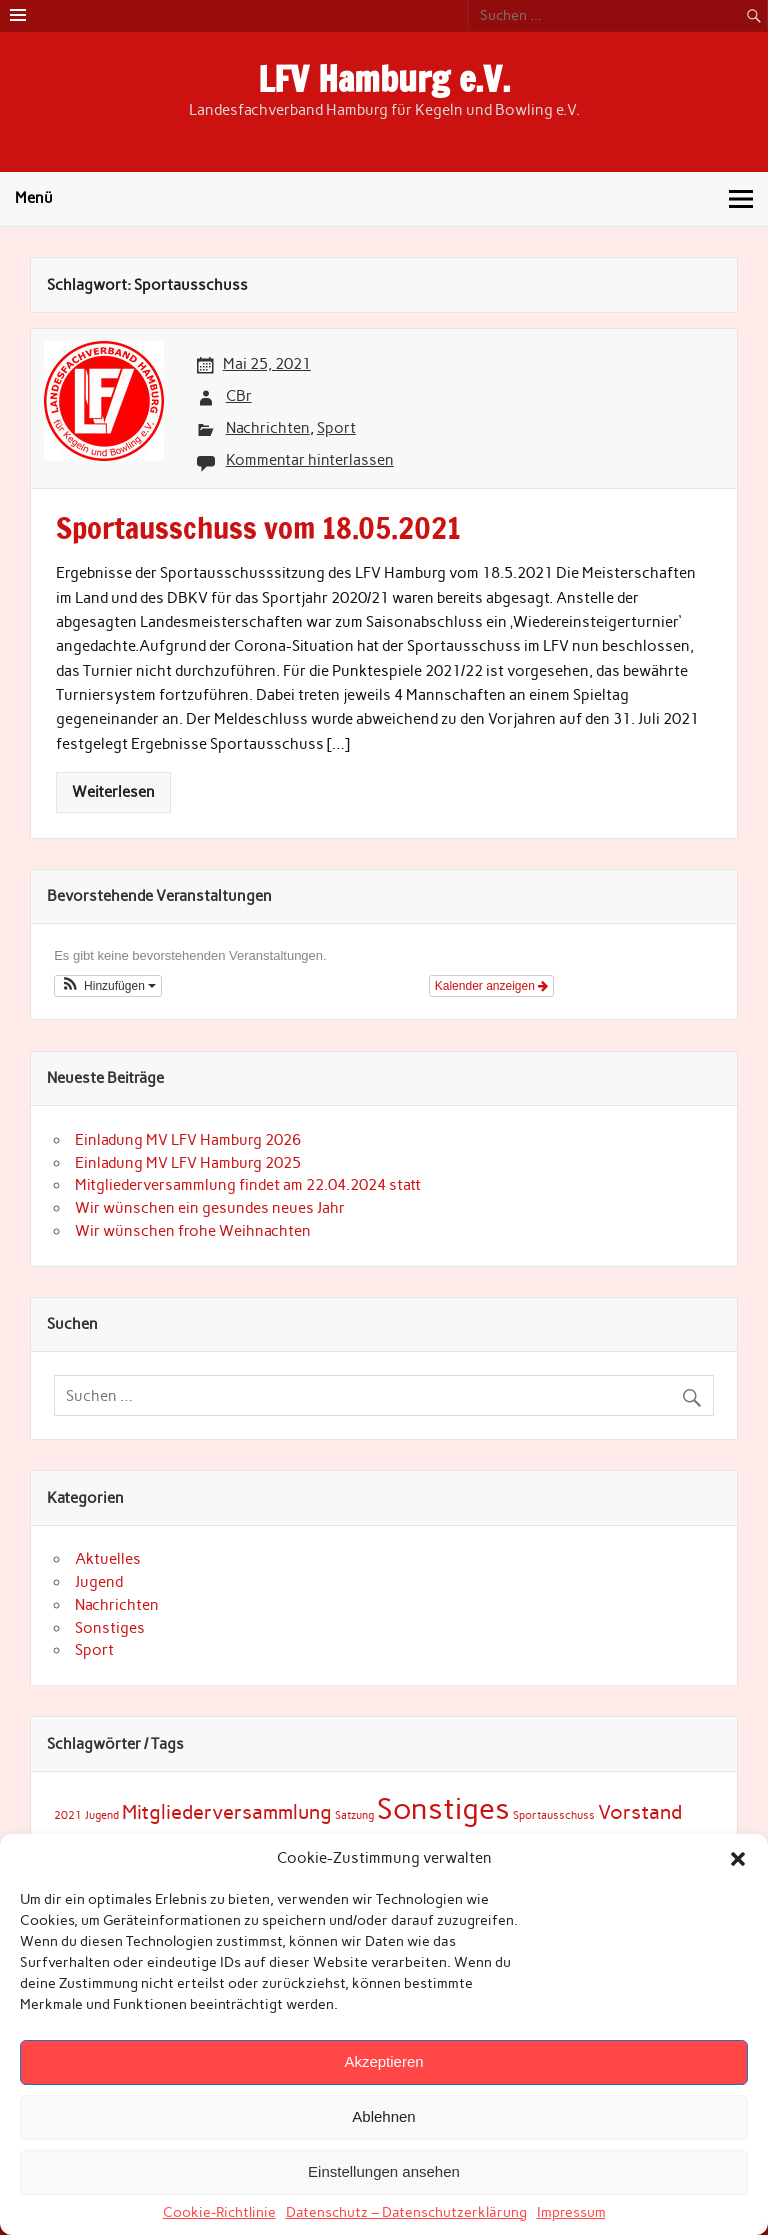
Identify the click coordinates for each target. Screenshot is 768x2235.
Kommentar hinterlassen (310, 460)
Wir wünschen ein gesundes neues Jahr (210, 1208)
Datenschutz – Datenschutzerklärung (406, 2212)
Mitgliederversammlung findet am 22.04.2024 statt (248, 1185)
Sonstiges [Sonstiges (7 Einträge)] (443, 1808)
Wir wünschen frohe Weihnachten (193, 1231)
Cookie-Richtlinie (219, 2212)
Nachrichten (268, 428)
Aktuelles (108, 1559)
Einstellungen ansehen (384, 2171)
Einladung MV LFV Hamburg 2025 (188, 1163)
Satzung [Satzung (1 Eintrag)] (354, 1815)
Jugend (99, 1582)
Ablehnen (383, 2116)
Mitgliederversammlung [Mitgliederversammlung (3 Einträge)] (227, 1812)
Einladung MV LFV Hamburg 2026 (188, 1140)
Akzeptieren (383, 2061)
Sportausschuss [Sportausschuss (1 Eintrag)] (554, 1815)
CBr (239, 396)
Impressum (571, 2212)
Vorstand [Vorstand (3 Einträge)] (640, 1812)
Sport (336, 428)
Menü (34, 198)
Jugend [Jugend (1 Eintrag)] (102, 1815)
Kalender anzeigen (491, 986)
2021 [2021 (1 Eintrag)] (68, 1815)
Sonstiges (110, 1628)
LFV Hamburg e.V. (384, 79)
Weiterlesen (113, 792)
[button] (738, 1859)
